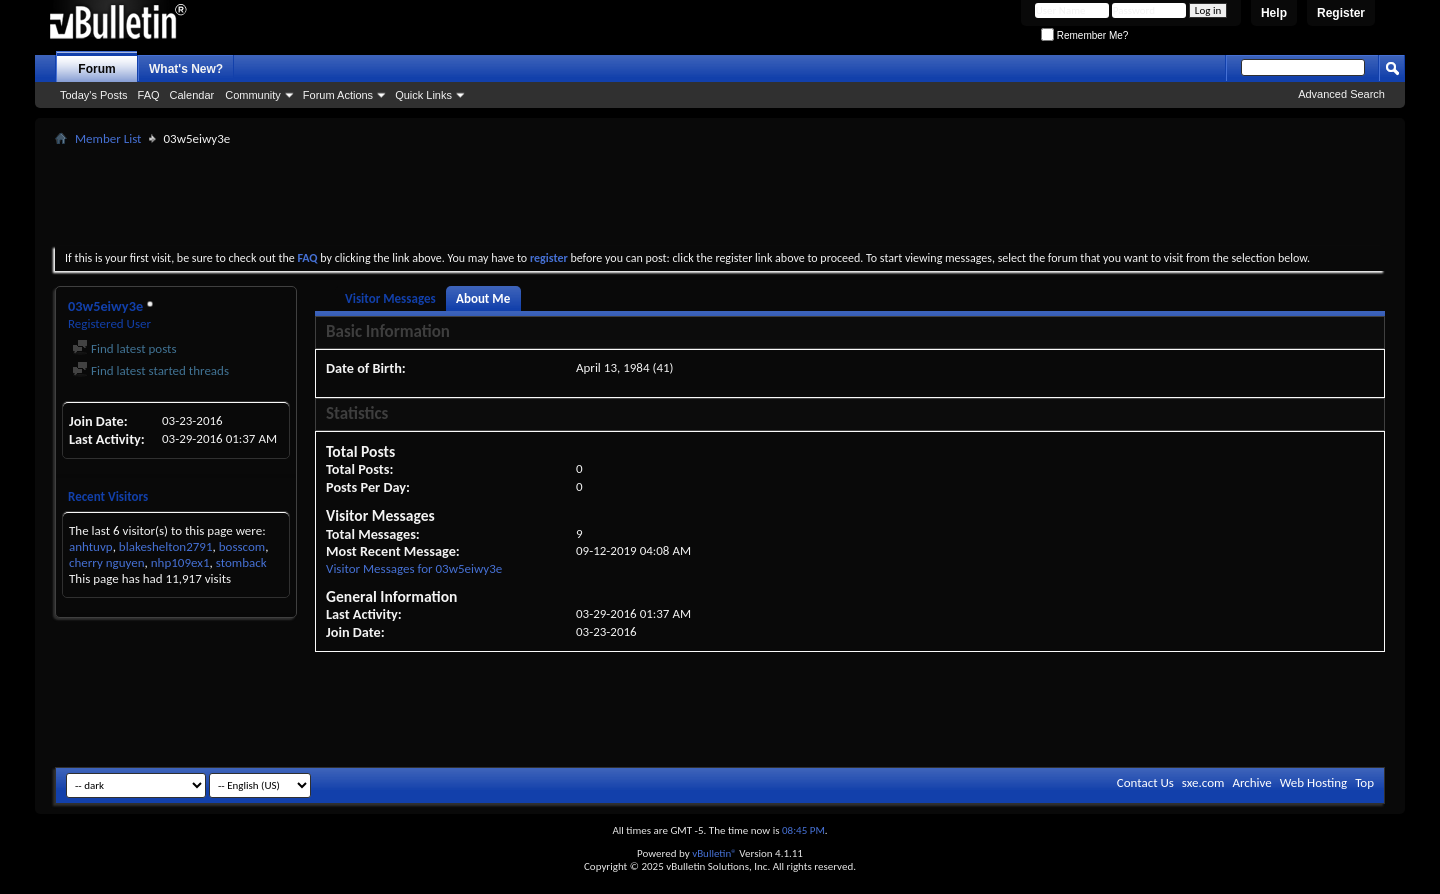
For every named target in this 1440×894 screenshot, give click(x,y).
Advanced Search (1341, 94)
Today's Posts (94, 95)
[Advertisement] (720, 196)
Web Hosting (1313, 782)
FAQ (149, 95)
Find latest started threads (150, 370)
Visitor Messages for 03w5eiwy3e (414, 568)
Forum (96, 69)
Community (253, 95)
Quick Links (423, 95)
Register (1341, 13)
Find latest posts (124, 348)
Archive (1251, 782)
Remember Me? (1084, 35)
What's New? (186, 69)
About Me (483, 298)
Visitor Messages (390, 298)
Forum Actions (338, 95)
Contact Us (1145, 782)
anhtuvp (91, 546)
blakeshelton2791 (166, 546)
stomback (241, 562)
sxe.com (1203, 782)
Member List (108, 138)
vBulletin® (714, 853)
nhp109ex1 (180, 562)
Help (1274, 13)
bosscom (242, 546)
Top (1364, 782)
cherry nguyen (107, 562)
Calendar (192, 95)
